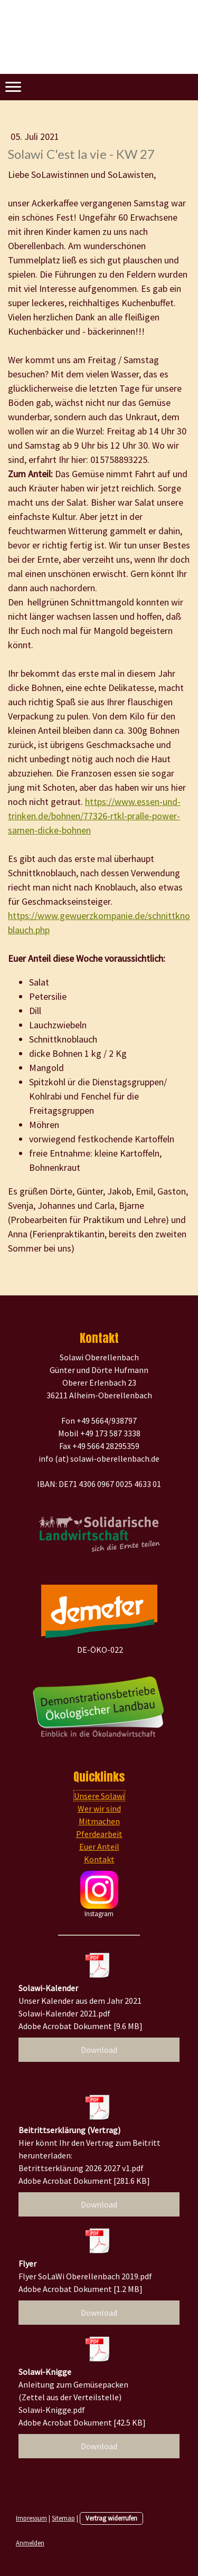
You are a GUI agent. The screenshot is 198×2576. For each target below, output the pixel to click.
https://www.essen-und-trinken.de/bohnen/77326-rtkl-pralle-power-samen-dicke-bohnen (94, 815)
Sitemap (63, 2518)
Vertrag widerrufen (111, 2518)
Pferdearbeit (99, 1834)
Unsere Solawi (99, 1796)
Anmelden (30, 2543)
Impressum (31, 2518)
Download (99, 2049)
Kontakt (99, 1859)
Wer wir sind (99, 1808)
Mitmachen (99, 1821)
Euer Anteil (99, 1846)
